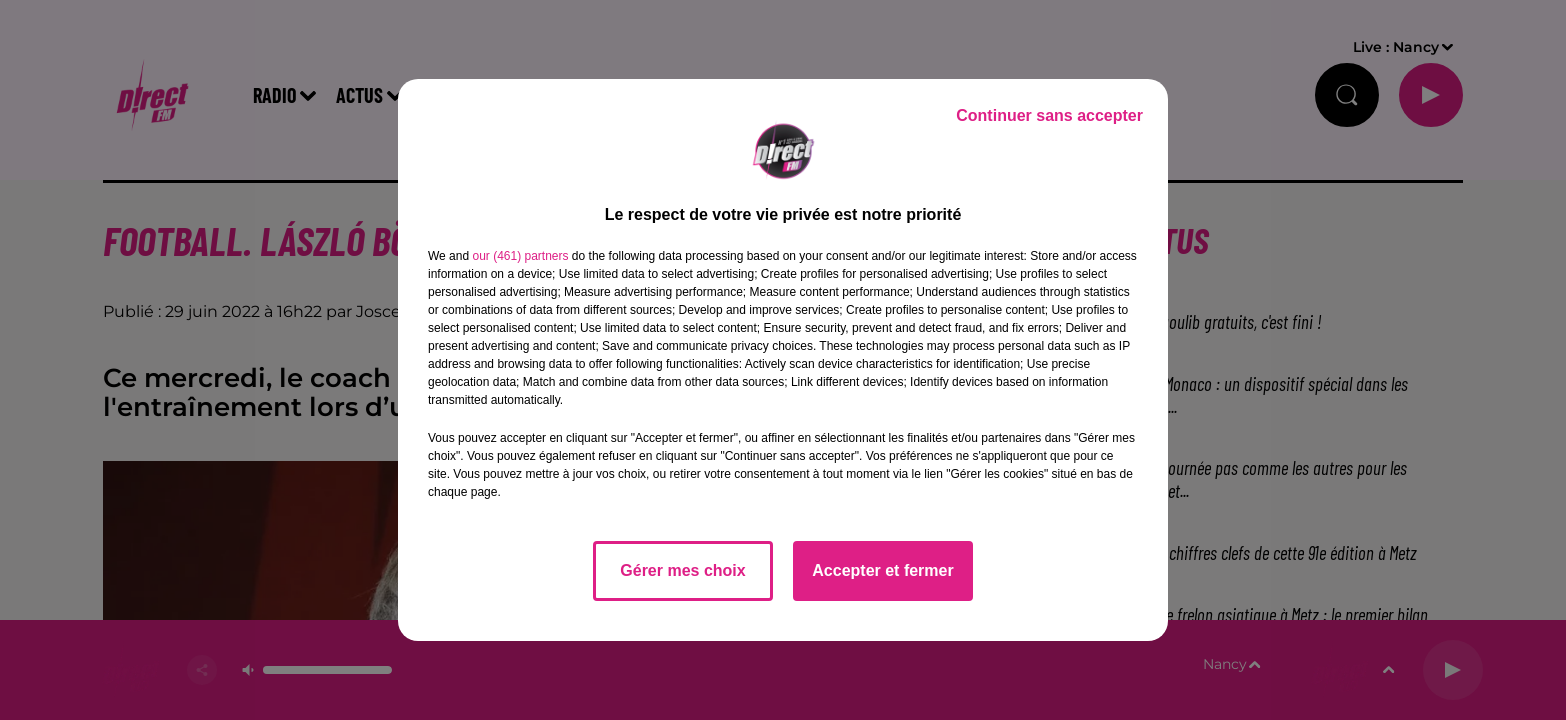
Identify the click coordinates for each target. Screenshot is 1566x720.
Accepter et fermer (882, 570)
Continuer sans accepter (1049, 115)
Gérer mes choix (682, 570)
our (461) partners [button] (520, 256)
